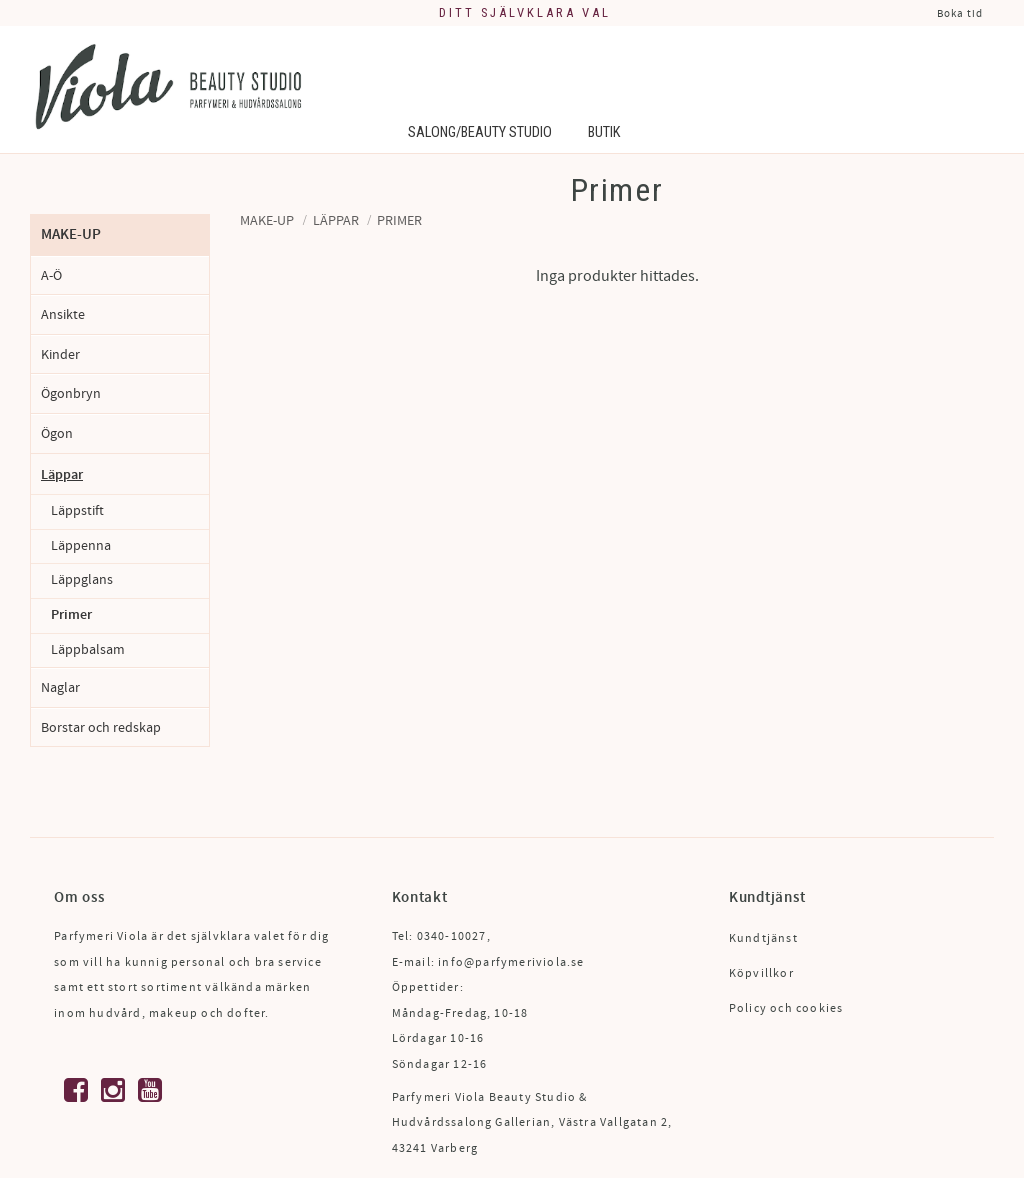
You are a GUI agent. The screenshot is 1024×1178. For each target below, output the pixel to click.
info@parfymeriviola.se (511, 962)
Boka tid (960, 13)
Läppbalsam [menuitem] (88, 650)
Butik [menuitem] (604, 132)
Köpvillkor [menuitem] (761, 973)
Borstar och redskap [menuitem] (101, 727)
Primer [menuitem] (71, 615)
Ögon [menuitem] (57, 433)
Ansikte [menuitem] (63, 314)
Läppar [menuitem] (62, 474)
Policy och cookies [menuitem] (786, 1008)
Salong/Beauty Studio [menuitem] (480, 132)
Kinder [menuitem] (60, 354)
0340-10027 (452, 936)
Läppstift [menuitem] (77, 511)
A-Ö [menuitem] (51, 275)
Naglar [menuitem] (60, 687)
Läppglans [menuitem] (82, 580)
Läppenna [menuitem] (81, 546)
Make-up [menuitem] (71, 234)
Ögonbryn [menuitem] (71, 393)
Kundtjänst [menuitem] (763, 938)
